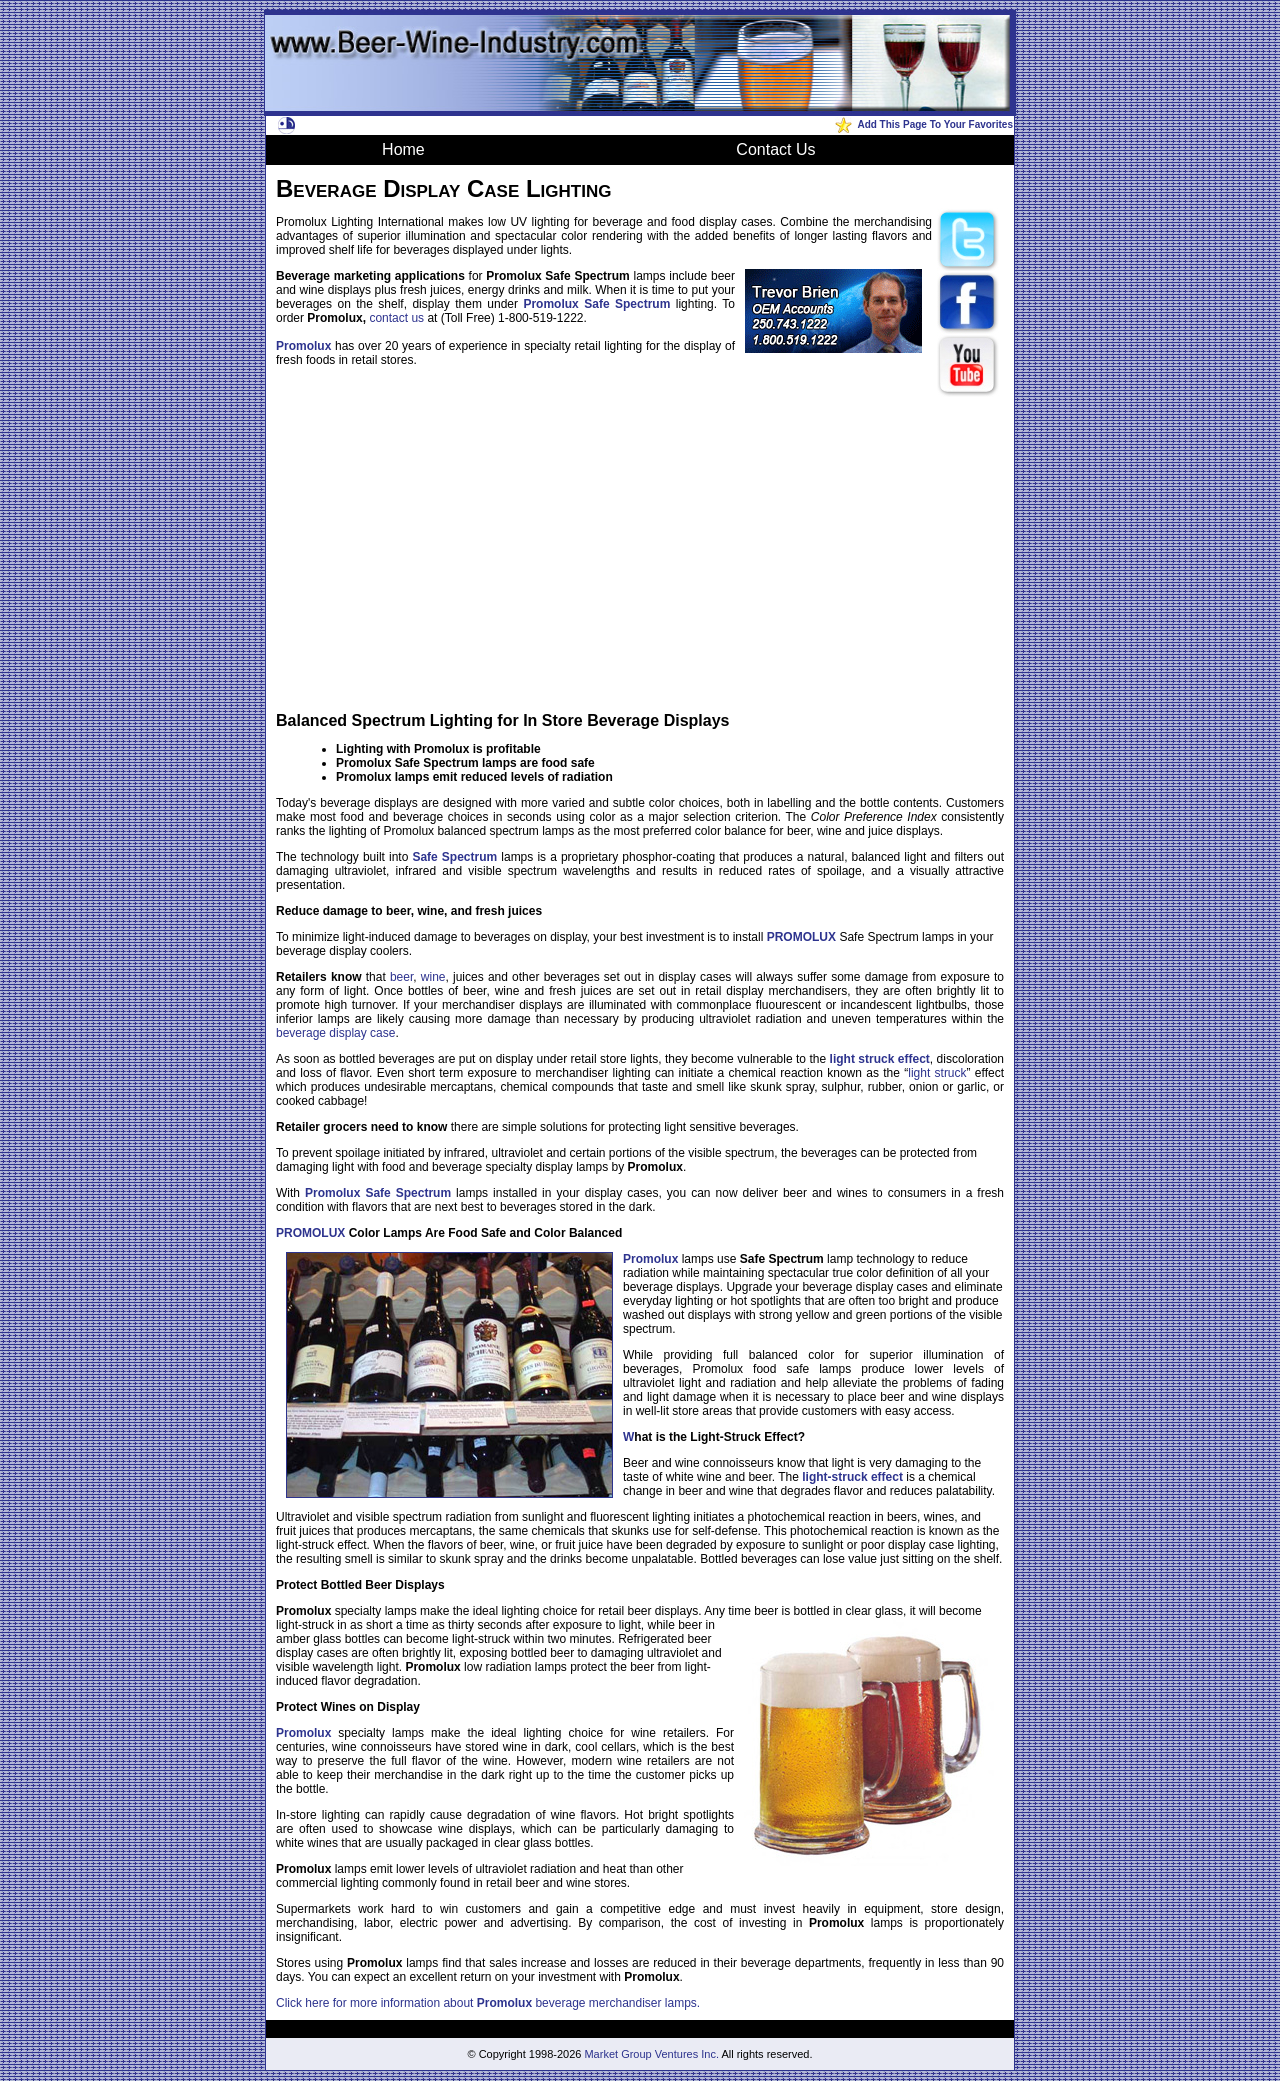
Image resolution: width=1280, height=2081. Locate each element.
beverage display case (335, 1033)
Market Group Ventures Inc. (651, 2054)
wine (433, 977)
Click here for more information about (376, 2003)
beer (401, 977)
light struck (937, 1073)
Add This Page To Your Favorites (935, 124)
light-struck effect (852, 1477)
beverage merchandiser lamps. (616, 2003)
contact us (396, 318)
